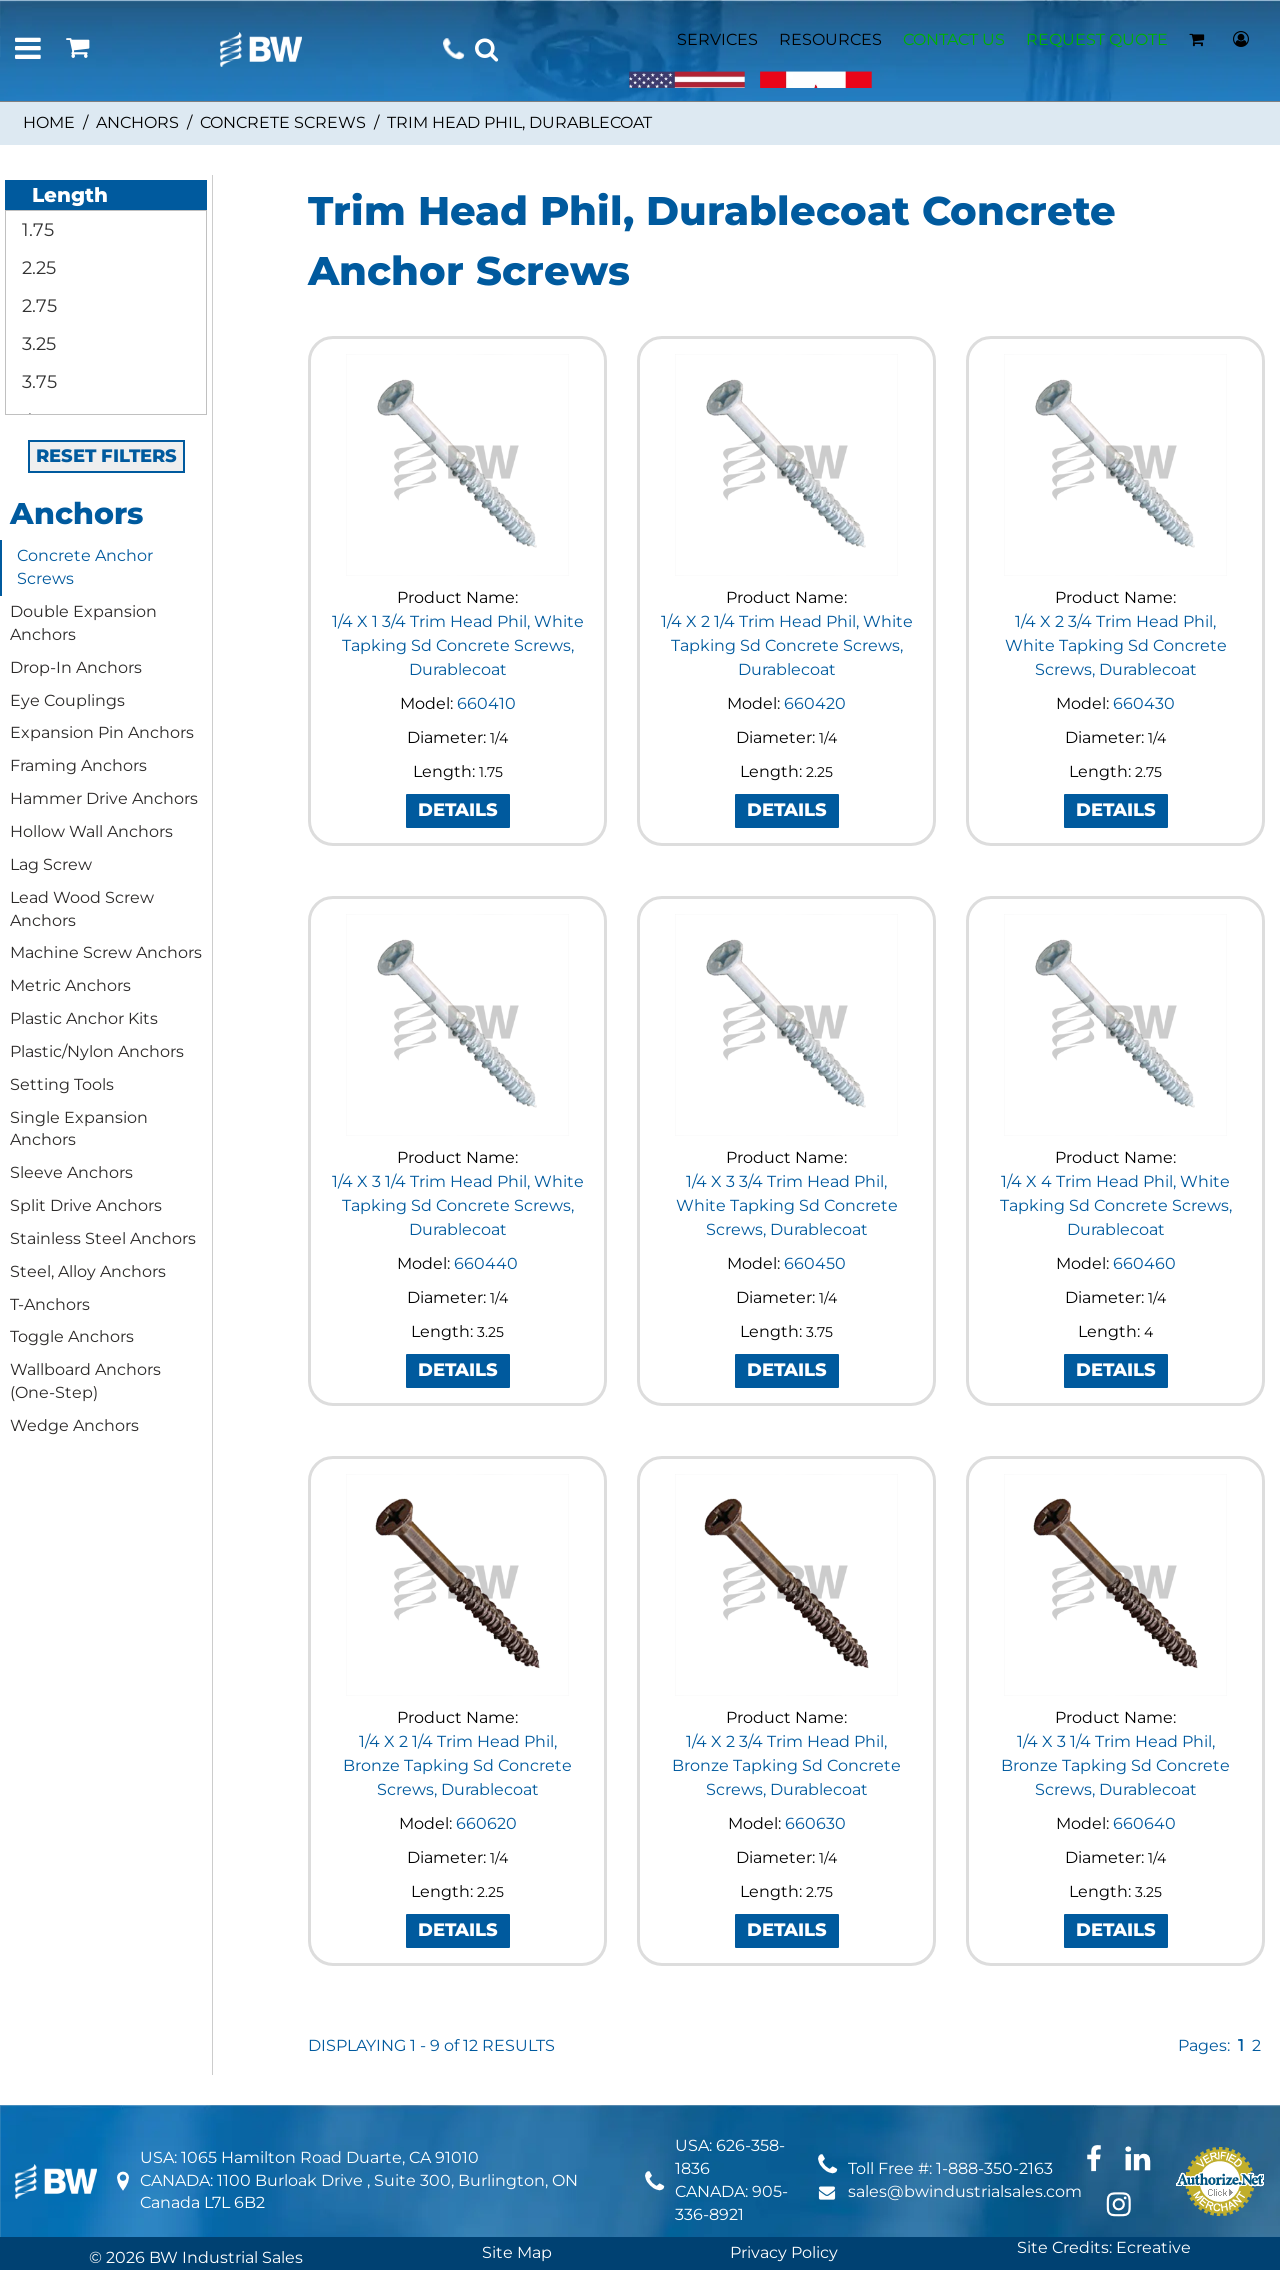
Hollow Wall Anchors (91, 831)
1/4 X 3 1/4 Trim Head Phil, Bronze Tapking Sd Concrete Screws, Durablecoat (1115, 1765)
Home (49, 122)
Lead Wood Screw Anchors (82, 909)
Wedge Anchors (74, 1425)
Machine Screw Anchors (106, 952)
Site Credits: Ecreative (1104, 2247)
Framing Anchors (78, 765)
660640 (1144, 1823)
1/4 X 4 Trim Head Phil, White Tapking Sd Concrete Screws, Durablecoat (1116, 1205)
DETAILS (458, 810)
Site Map (517, 2252)
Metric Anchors (70, 985)
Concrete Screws (283, 122)
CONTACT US (954, 39)
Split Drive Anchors (86, 1205)
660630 (815, 1823)
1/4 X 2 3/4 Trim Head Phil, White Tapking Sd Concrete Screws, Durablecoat (1116, 645)
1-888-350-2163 (994, 2168)
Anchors (137, 122)
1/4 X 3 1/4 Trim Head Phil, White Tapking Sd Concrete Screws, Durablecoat (458, 1205)
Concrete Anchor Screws (85, 567)
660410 (486, 703)
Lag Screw (51, 864)
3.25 (36, 344)
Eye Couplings (67, 700)
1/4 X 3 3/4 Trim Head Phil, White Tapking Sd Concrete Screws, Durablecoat (787, 1205)
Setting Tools (62, 1084)
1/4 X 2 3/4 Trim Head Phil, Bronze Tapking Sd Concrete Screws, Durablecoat (786, 1765)
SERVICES (717, 39)
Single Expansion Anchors (79, 1129)
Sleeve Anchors (71, 1172)
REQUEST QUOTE (1097, 39)
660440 (486, 1263)
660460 (1144, 1263)
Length (59, 195)
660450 (815, 1263)
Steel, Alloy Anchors (88, 1271)
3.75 (37, 382)
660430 (1144, 703)
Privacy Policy (784, 2252)
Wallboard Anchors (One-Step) (85, 1381)
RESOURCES (830, 39)
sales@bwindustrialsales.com (965, 2191)
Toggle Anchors (72, 1336)
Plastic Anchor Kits (84, 1018)
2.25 (36, 268)
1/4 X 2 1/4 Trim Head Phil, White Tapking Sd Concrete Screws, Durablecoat (787, 645)
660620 (486, 1823)
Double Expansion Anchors (83, 623)
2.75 (37, 306)
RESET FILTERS (106, 456)
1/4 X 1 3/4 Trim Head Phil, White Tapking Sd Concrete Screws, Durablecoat (458, 645)
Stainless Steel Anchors (103, 1238)
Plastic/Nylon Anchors (97, 1051)
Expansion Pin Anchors (102, 732)
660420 (815, 703)
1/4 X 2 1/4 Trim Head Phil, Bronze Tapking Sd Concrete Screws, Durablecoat (457, 1765)
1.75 (35, 230)
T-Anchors (50, 1304)
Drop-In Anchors (76, 667)
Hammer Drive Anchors (104, 798)
